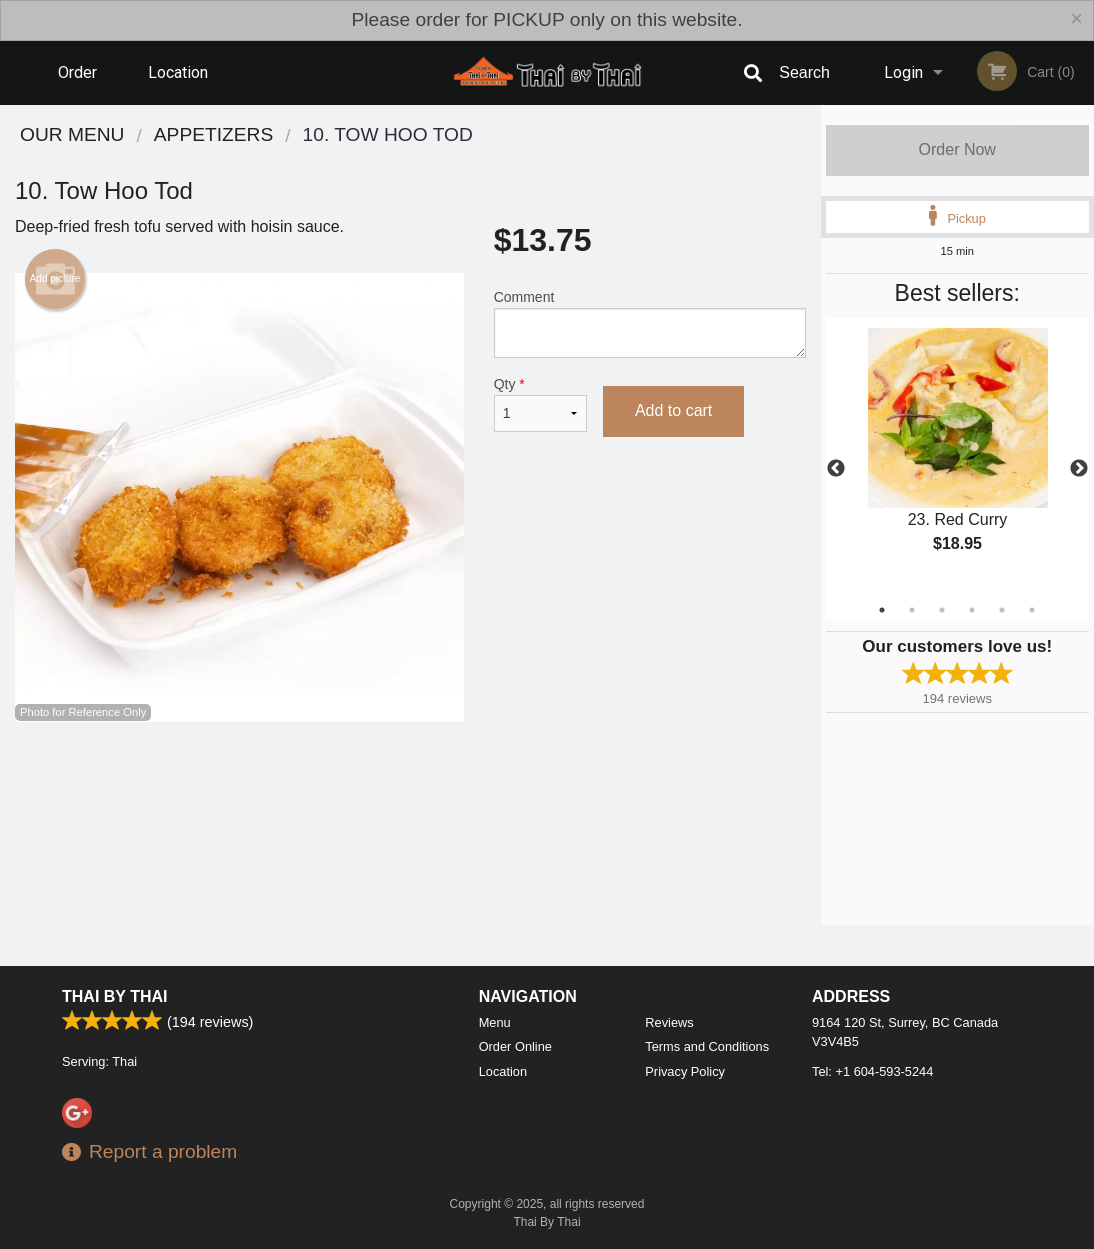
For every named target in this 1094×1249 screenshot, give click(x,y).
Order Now (957, 149)
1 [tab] (882, 610)
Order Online (80, 84)
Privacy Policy (685, 1071)
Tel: (872, 1071)
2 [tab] (912, 610)
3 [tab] (942, 610)
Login (903, 72)
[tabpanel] (958, 457)
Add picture (55, 279)
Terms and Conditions (707, 1046)
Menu (495, 1022)
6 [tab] (1032, 610)
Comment (650, 323)
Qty (540, 404)
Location (178, 72)
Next (1079, 469)
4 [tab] (972, 610)
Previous (836, 469)
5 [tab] (1002, 610)
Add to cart (673, 410)
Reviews (669, 1022)
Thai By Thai (114, 996)
